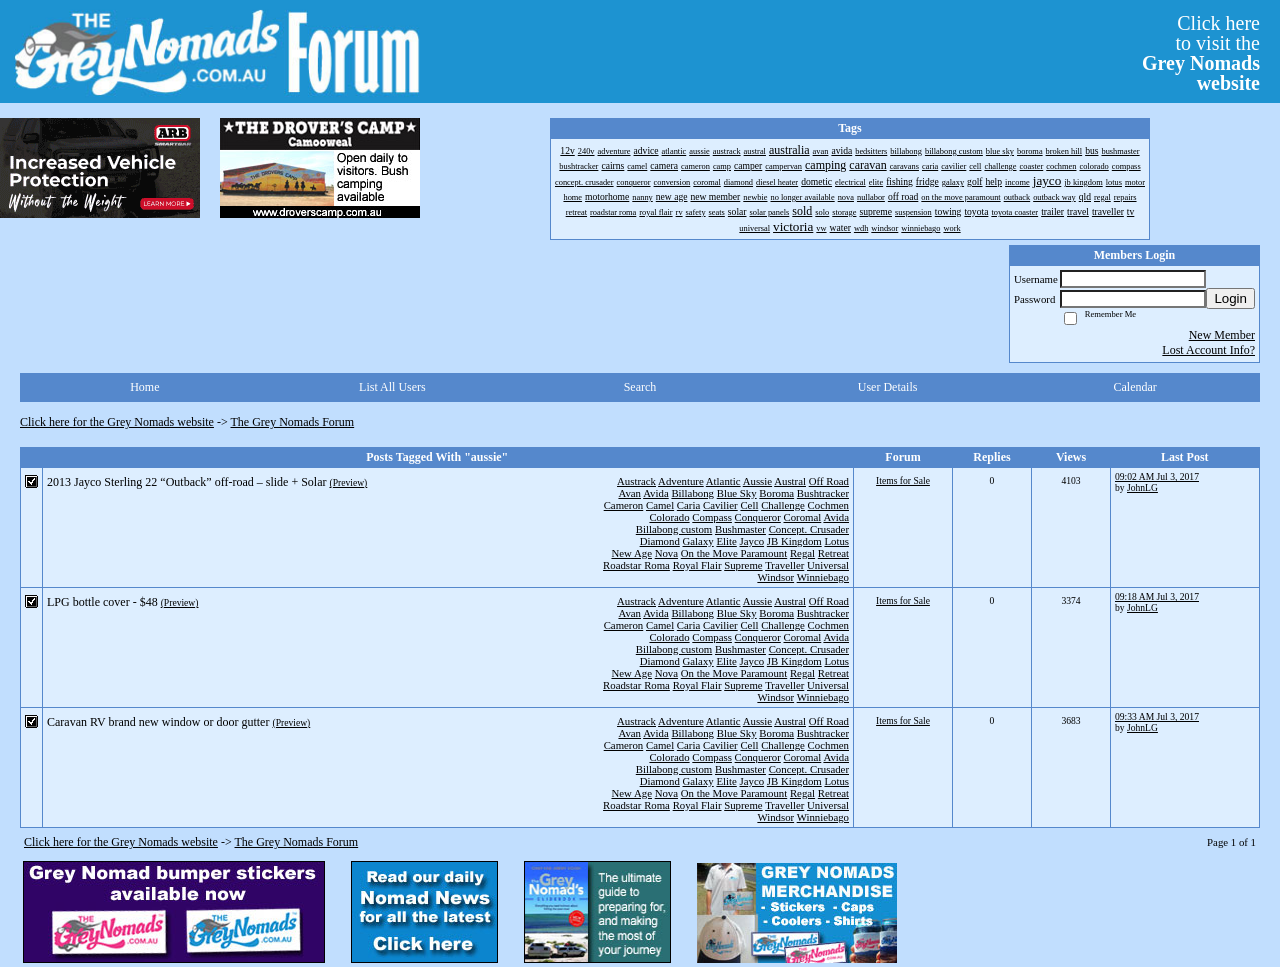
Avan (629, 493)
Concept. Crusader (809, 529)
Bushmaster (740, 529)
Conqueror (758, 517)
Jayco (752, 541)
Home (144, 387)
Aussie (757, 481)
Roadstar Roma (636, 565)
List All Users (392, 387)
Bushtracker (823, 493)
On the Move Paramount (734, 553)
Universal (828, 565)
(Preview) (348, 482)
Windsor (775, 577)
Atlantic (723, 481)
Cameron (624, 505)
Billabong (692, 493)
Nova (666, 553)
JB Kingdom (794, 541)
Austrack (636, 481)
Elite (726, 541)
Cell (749, 505)
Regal (802, 553)
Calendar (1135, 387)
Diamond (660, 541)
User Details (888, 387)
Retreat (833, 553)
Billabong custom (674, 529)
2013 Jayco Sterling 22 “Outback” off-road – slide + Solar (186, 482)
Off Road (829, 481)
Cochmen (828, 505)
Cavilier (720, 505)
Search (640, 387)
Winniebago (823, 577)
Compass (712, 517)
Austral (790, 481)
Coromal (803, 517)
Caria (688, 505)
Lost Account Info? (1208, 350)
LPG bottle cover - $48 (102, 602)
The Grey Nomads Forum (293, 422)
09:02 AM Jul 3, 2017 (1157, 476)
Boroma (776, 493)
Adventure (681, 481)
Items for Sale (903, 480)
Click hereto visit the (1201, 53)
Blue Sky (737, 493)
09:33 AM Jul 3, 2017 (1157, 716)
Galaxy (698, 541)
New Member (1222, 335)
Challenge (783, 505)
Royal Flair (697, 565)
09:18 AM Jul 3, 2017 (1157, 596)
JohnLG (1142, 487)
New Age (631, 553)
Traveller (784, 565)
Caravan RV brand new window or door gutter (158, 722)
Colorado (669, 517)
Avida (656, 493)
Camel (660, 505)
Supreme (743, 565)
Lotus (836, 541)
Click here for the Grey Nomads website (117, 422)
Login (1230, 298)
